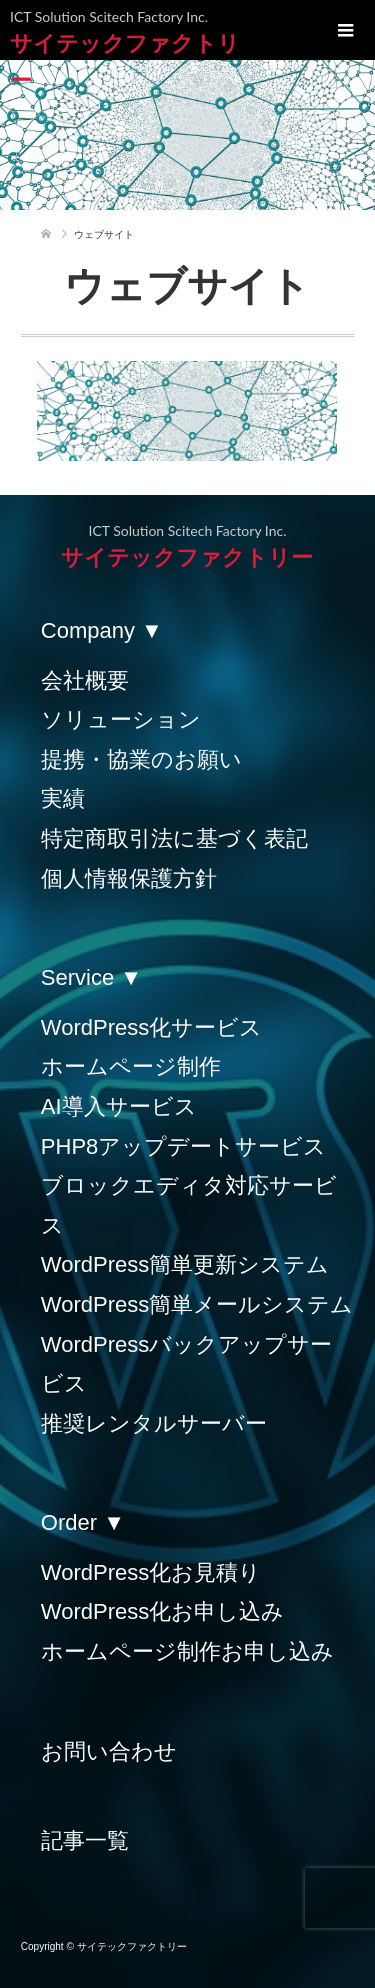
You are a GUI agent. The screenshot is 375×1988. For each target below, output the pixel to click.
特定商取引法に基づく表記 (174, 838)
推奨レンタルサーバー (154, 1423)
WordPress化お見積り (151, 1572)
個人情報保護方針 (129, 878)
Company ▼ (102, 630)
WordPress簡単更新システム (185, 1264)
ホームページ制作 (131, 1066)
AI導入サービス (119, 1106)
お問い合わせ (109, 1751)
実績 (63, 798)
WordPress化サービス (151, 1027)
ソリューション (121, 719)
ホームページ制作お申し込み (187, 1651)
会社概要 (85, 680)
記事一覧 (85, 1840)
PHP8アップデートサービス (183, 1146)
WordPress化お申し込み (162, 1611)
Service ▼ (91, 977)
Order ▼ (83, 1522)
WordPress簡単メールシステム (197, 1304)
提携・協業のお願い (141, 759)
